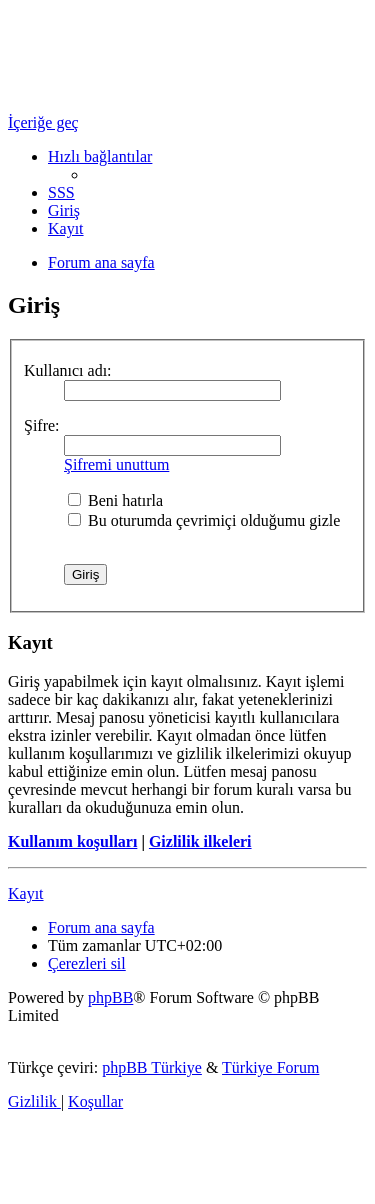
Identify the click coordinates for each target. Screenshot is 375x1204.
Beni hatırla (115, 500)
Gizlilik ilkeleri (200, 841)
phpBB (110, 997)
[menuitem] (61, 192)
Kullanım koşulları (72, 841)
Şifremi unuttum (116, 464)
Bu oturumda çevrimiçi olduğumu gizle (204, 520)
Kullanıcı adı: (68, 370)
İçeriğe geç (43, 122)
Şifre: (42, 425)
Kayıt (26, 893)
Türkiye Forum (270, 1067)
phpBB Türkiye (152, 1067)
